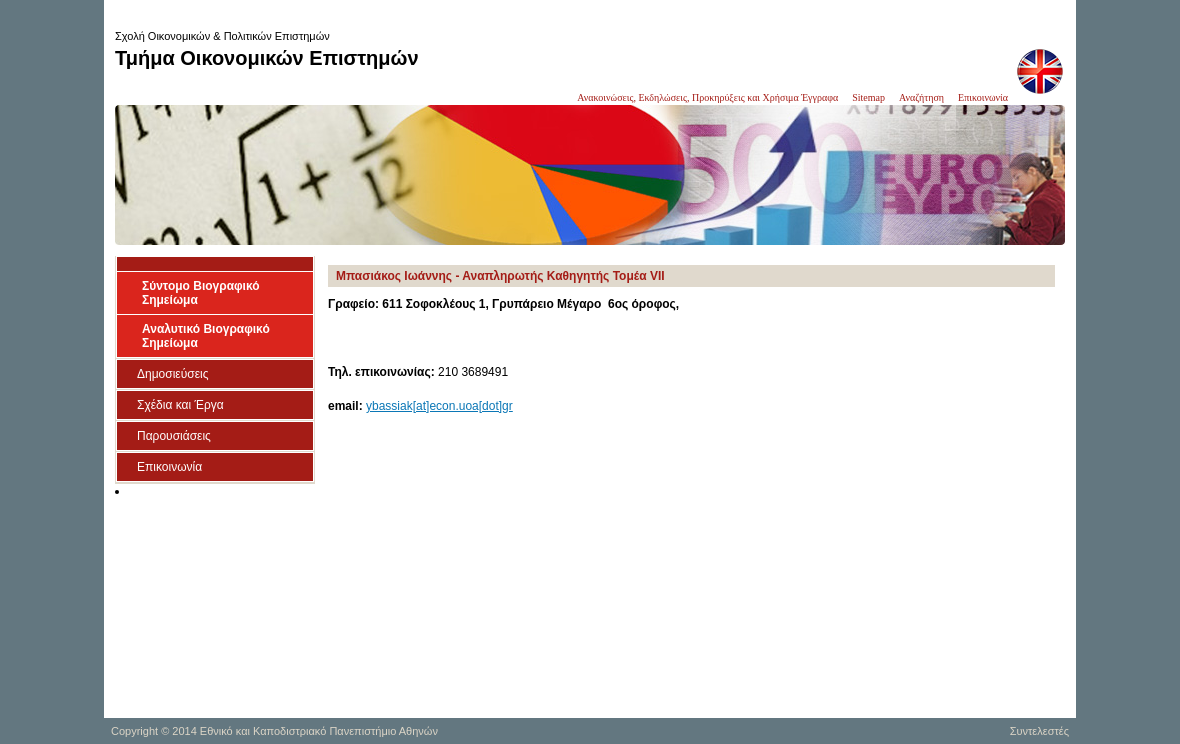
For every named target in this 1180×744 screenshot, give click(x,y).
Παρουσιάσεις (174, 436)
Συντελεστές (1039, 731)
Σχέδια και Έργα (180, 405)
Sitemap (868, 97)
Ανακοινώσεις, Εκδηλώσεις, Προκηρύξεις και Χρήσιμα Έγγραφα (707, 97)
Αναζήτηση (921, 97)
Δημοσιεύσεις (172, 374)
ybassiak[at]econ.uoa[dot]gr (439, 406)
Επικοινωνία (983, 97)
